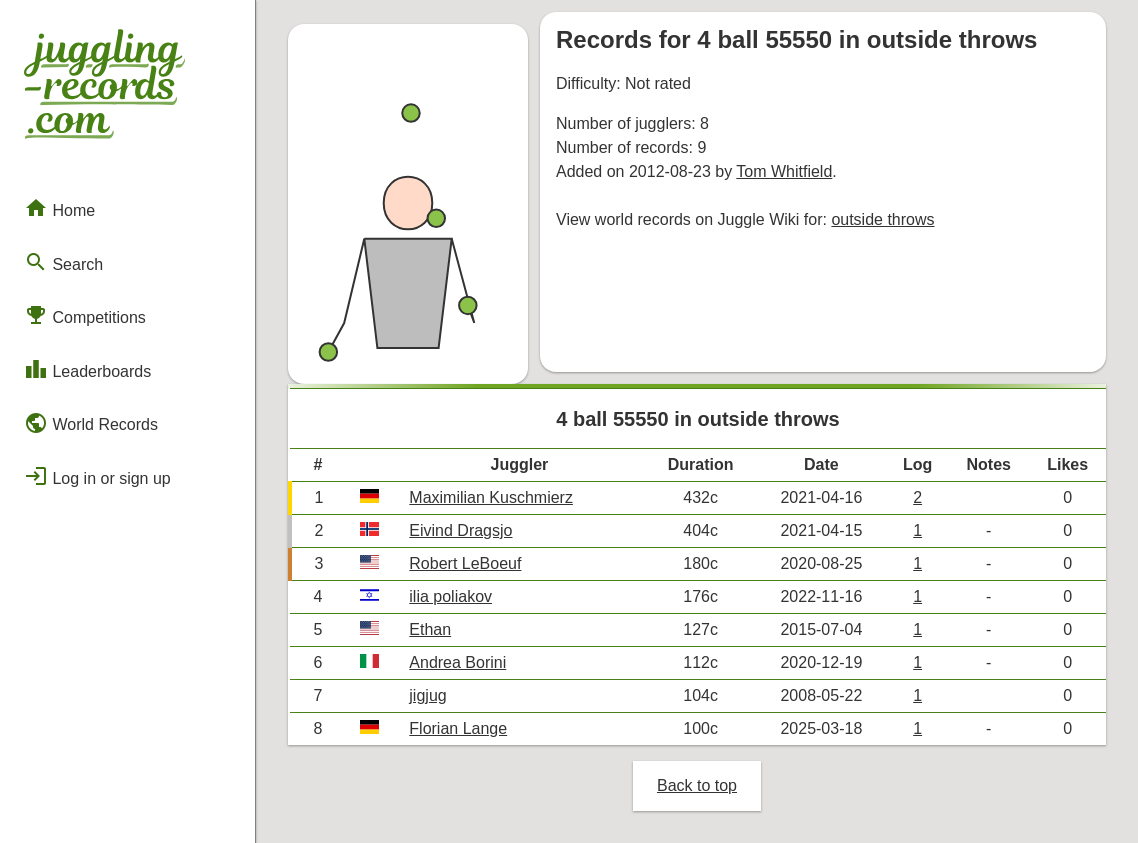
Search (63, 262)
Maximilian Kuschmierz (491, 497)
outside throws (882, 219)
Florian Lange (458, 728)
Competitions (85, 315)
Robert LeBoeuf (465, 563)
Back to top (697, 785)
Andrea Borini (457, 662)
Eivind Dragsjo (460, 530)
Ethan (430, 629)
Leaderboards (87, 369)
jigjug (427, 695)
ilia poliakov (450, 596)
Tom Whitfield (784, 171)
